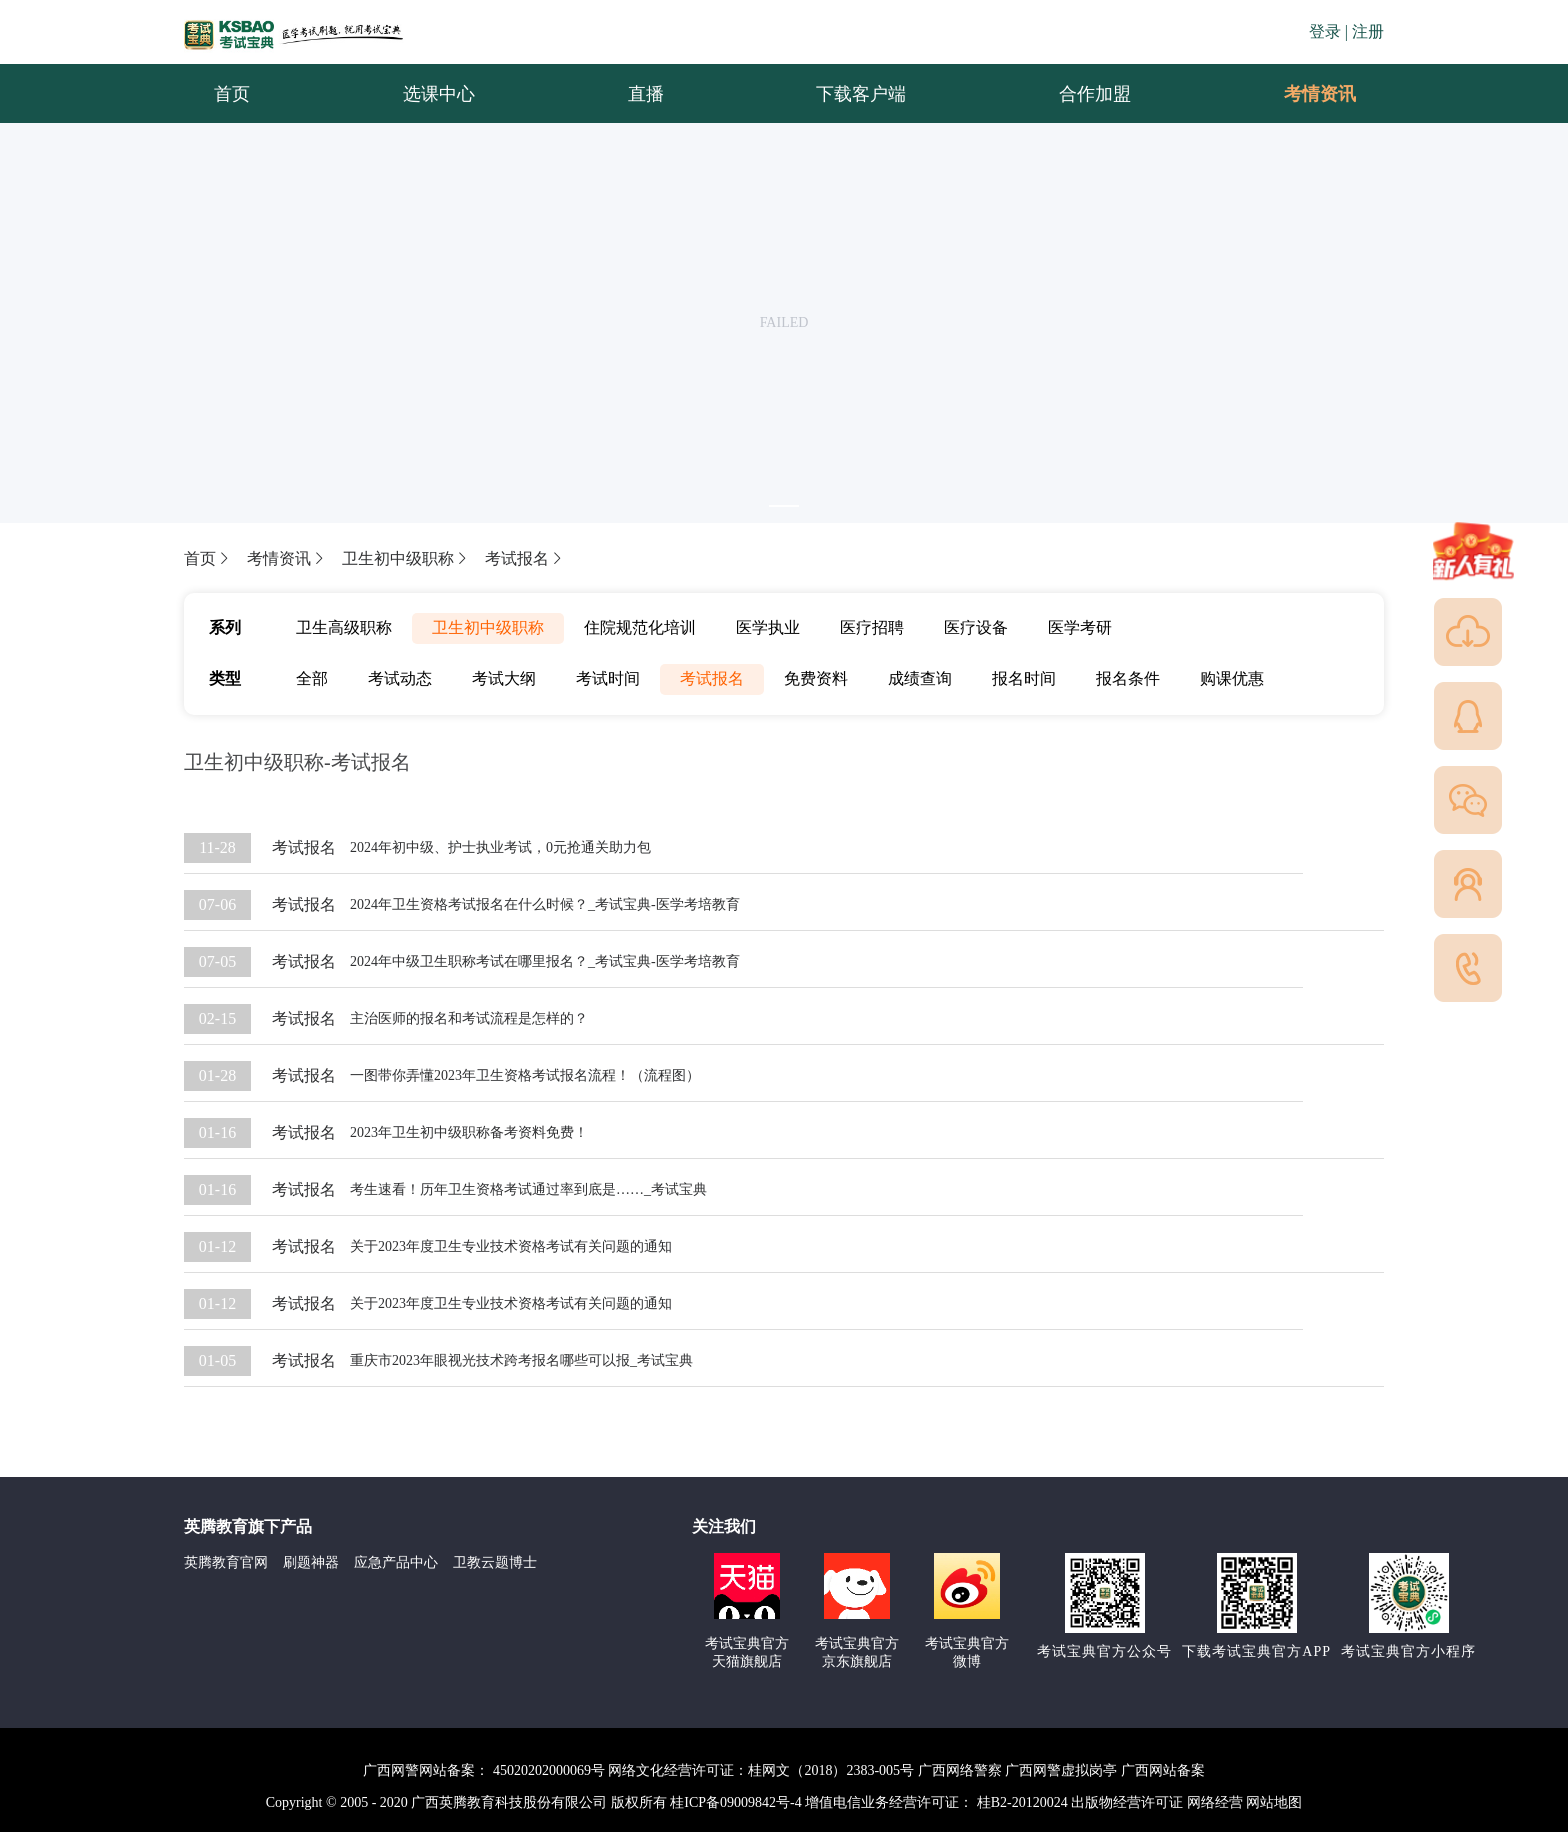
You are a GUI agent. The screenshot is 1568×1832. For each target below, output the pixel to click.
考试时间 (608, 678)
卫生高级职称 (344, 627)
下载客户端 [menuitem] (861, 94)
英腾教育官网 (226, 1562)
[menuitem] (1319, 94)
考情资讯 (1304, 94)
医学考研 (1080, 627)
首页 (208, 558)
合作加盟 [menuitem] (1095, 94)
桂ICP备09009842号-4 (735, 1802)
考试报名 (525, 558)
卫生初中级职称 (406, 558)
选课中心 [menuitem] (439, 94)
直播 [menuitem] (646, 94)
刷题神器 (311, 1562)
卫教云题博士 (495, 1562)
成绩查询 (920, 678)
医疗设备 (976, 627)
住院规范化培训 (640, 627)
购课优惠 (1232, 678)
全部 (312, 678)
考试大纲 (504, 678)
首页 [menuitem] (232, 94)
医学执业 (768, 627)
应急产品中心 (396, 1562)
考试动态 (400, 678)
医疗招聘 (872, 627)
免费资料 (816, 678)
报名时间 (1024, 678)
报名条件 (1128, 678)
